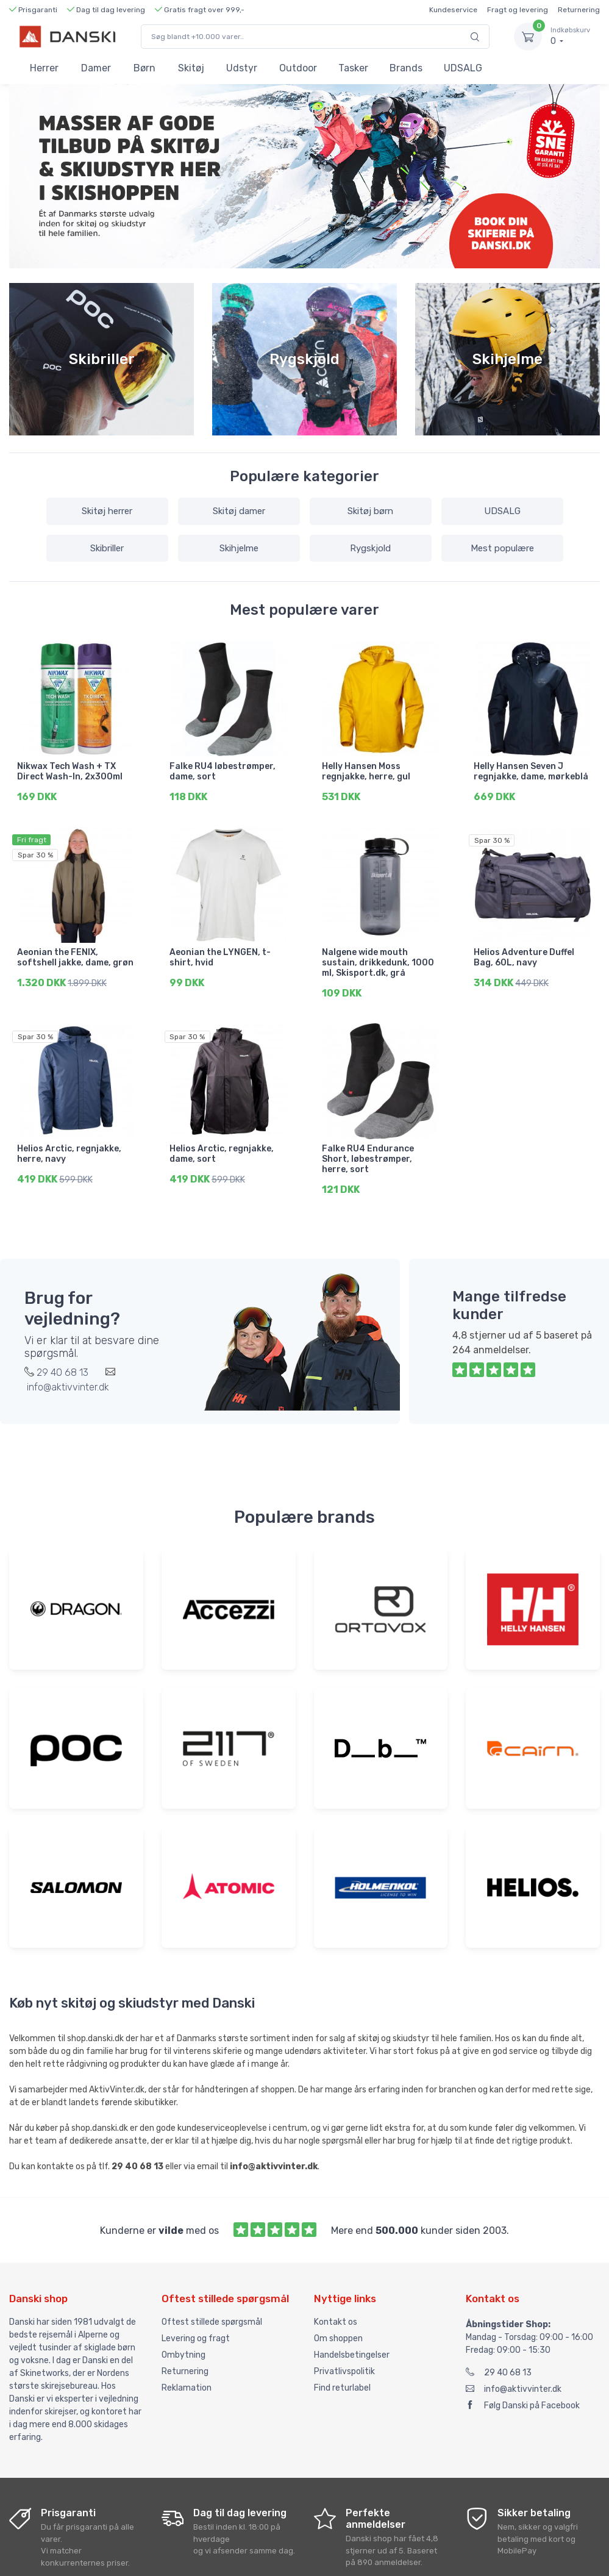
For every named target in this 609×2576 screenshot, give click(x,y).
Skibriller (107, 548)
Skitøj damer (239, 511)
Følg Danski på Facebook (523, 2395)
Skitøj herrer (107, 511)
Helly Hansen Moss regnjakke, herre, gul (366, 771)
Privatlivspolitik (344, 2361)
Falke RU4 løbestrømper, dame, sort (222, 771)
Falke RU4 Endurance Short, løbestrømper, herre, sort (368, 1152)
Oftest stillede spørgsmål (212, 2311)
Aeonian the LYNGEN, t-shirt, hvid (220, 954)
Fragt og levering (517, 9)
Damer (96, 68)
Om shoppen (338, 2328)
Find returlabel (342, 2377)
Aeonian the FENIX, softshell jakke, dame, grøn (75, 954)
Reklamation (187, 2377)
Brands (406, 68)
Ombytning (183, 2344)
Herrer (44, 68)
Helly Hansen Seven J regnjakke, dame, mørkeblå (531, 771)
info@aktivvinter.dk (513, 2379)
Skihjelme (238, 548)
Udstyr (241, 68)
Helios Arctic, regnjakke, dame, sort (221, 1147)
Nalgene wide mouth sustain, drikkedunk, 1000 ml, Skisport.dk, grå (378, 959)
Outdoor (298, 68)
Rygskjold (370, 548)
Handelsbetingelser (352, 2344)
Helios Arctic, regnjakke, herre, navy (69, 1147)
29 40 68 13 (499, 2362)
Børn (144, 68)
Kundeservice (453, 9)
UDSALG (463, 68)
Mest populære (502, 548)
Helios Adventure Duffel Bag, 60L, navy (524, 954)
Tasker (353, 68)
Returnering (579, 9)
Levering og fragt (196, 2328)
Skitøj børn (370, 511)
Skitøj (191, 68)
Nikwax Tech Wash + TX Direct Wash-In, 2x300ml (70, 771)
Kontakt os (335, 2311)
